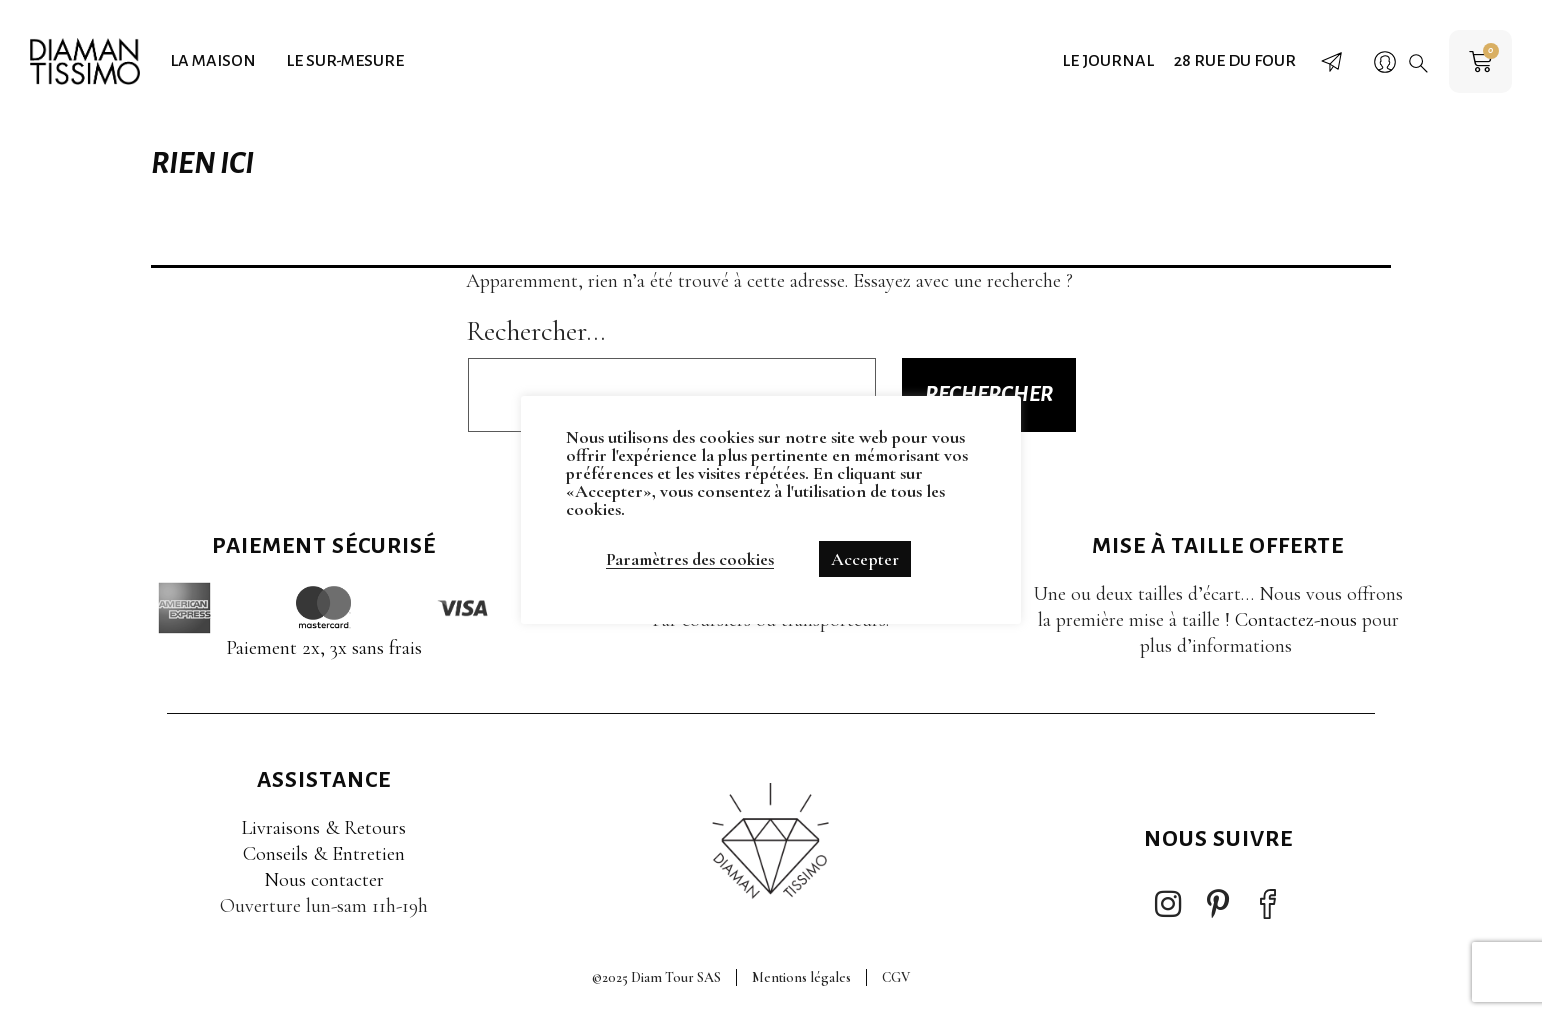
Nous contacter (324, 880)
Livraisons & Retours (323, 828)
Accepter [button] (865, 559)
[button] (1418, 63)
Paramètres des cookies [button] (690, 559)
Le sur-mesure (345, 61)
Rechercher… (535, 331)
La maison (213, 61)
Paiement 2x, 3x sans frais (324, 648)
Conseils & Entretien (324, 854)
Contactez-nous (1296, 620)
